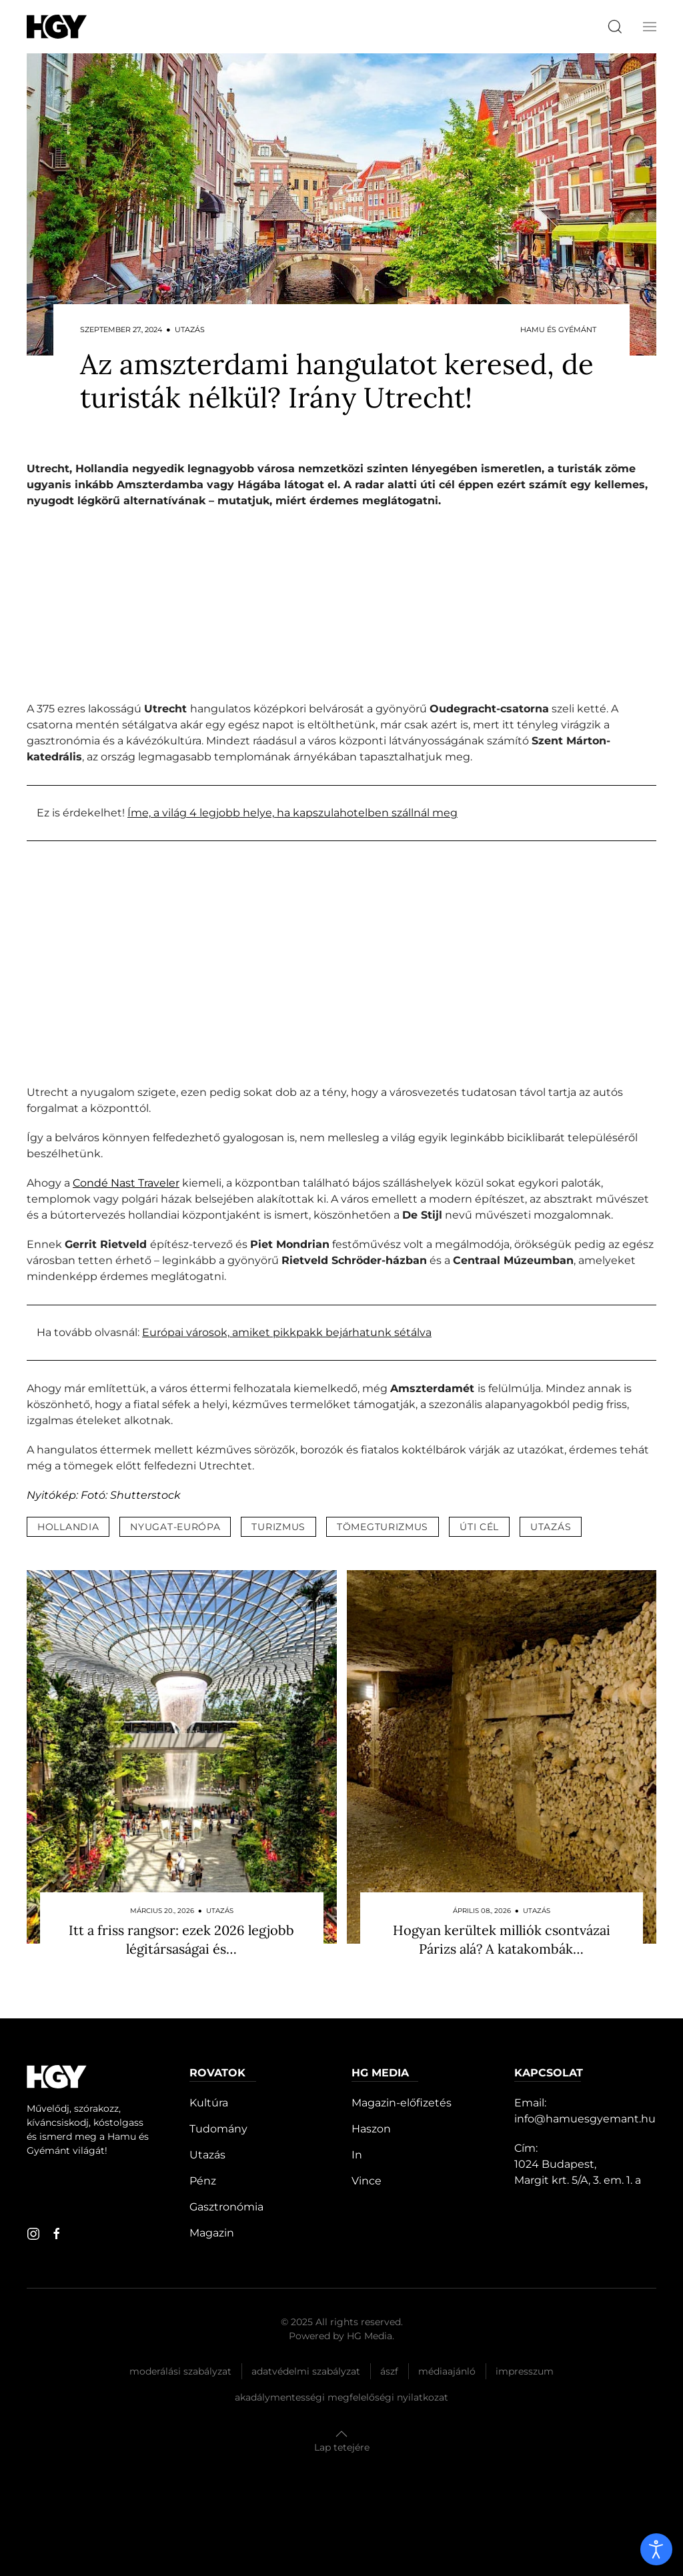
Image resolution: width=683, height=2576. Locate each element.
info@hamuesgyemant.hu (585, 2118)
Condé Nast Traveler (126, 1183)
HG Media (369, 2336)
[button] (649, 26)
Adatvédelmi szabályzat (305, 2371)
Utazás (207, 2154)
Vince (367, 2180)
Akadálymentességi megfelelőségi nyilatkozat (341, 2397)
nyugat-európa (175, 1527)
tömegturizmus (382, 1527)
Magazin (211, 2232)
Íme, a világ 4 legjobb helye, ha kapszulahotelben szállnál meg (292, 812)
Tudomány (218, 2128)
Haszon (371, 2128)
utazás (550, 1527)
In (357, 2154)
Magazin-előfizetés (402, 2102)
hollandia (68, 1527)
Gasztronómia (226, 2206)
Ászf (389, 2371)
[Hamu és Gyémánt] (57, 26)
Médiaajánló (447, 2371)
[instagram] (33, 2233)
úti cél (479, 1527)
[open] (656, 2549)
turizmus (278, 1527)
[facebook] (56, 2233)
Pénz (202, 2180)
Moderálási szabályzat (180, 2371)
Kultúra (208, 2102)
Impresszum (525, 2371)
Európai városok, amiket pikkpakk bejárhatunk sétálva (287, 1332)
